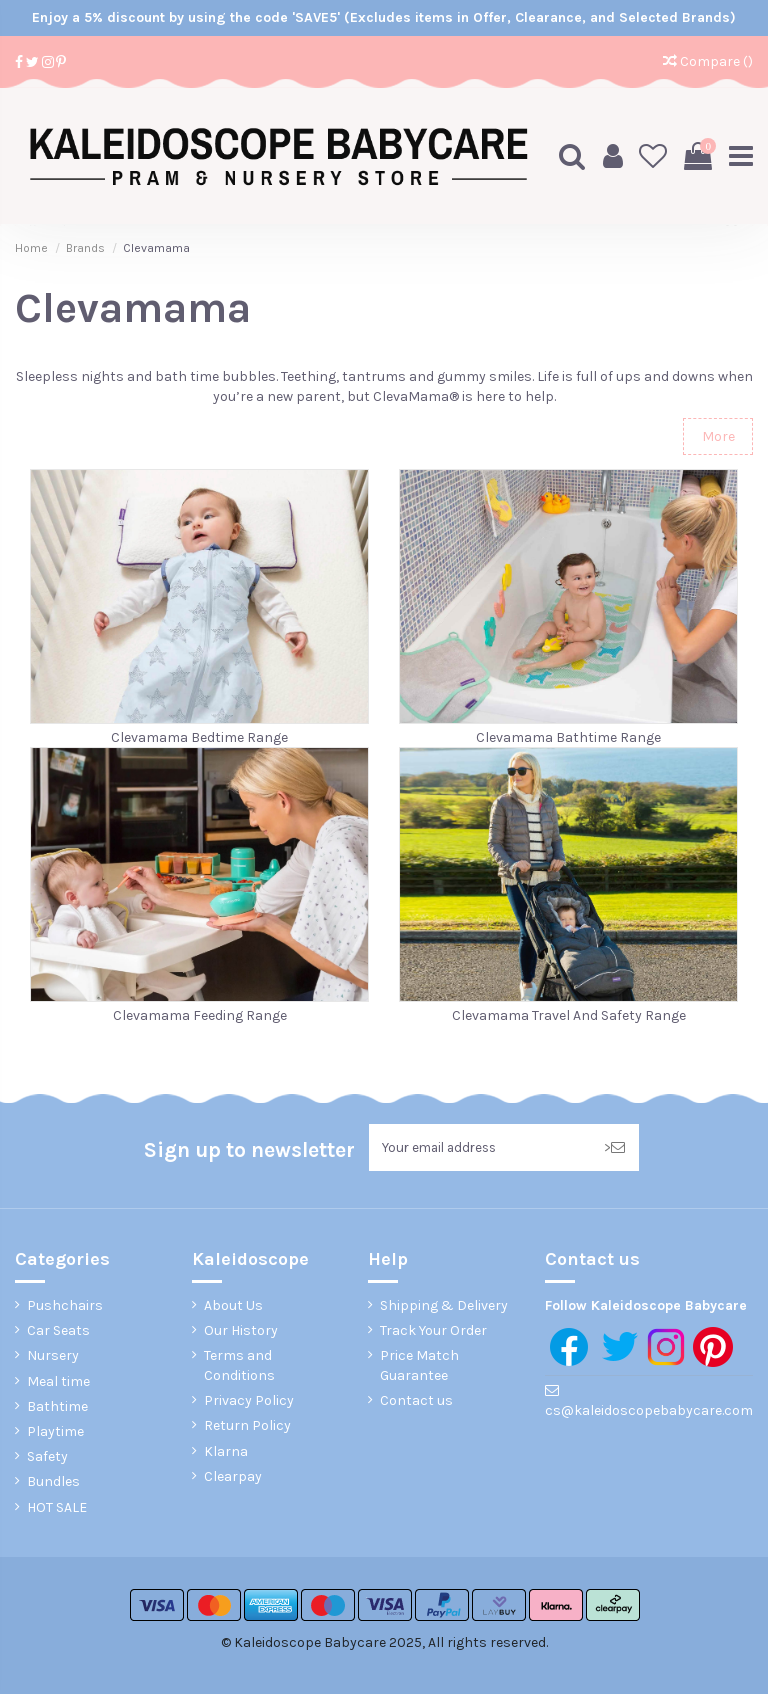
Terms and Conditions (239, 1367)
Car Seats (58, 1331)
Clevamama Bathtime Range (568, 736)
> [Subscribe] (614, 1147)
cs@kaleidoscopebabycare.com (649, 1412)
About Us (233, 1306)
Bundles (53, 1483)
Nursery (53, 1357)
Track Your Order (433, 1331)
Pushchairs (65, 1306)
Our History (241, 1331)
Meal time (58, 1382)
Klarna (226, 1452)
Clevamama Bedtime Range (199, 736)
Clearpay (233, 1477)
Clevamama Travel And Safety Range (569, 1015)
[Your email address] (479, 1147)
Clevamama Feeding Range (200, 1015)
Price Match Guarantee (419, 1367)
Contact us (416, 1401)
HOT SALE (57, 1508)
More (718, 435)
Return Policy (247, 1427)
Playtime (55, 1432)
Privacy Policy (249, 1401)
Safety (47, 1457)
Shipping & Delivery (444, 1306)
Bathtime (57, 1407)
